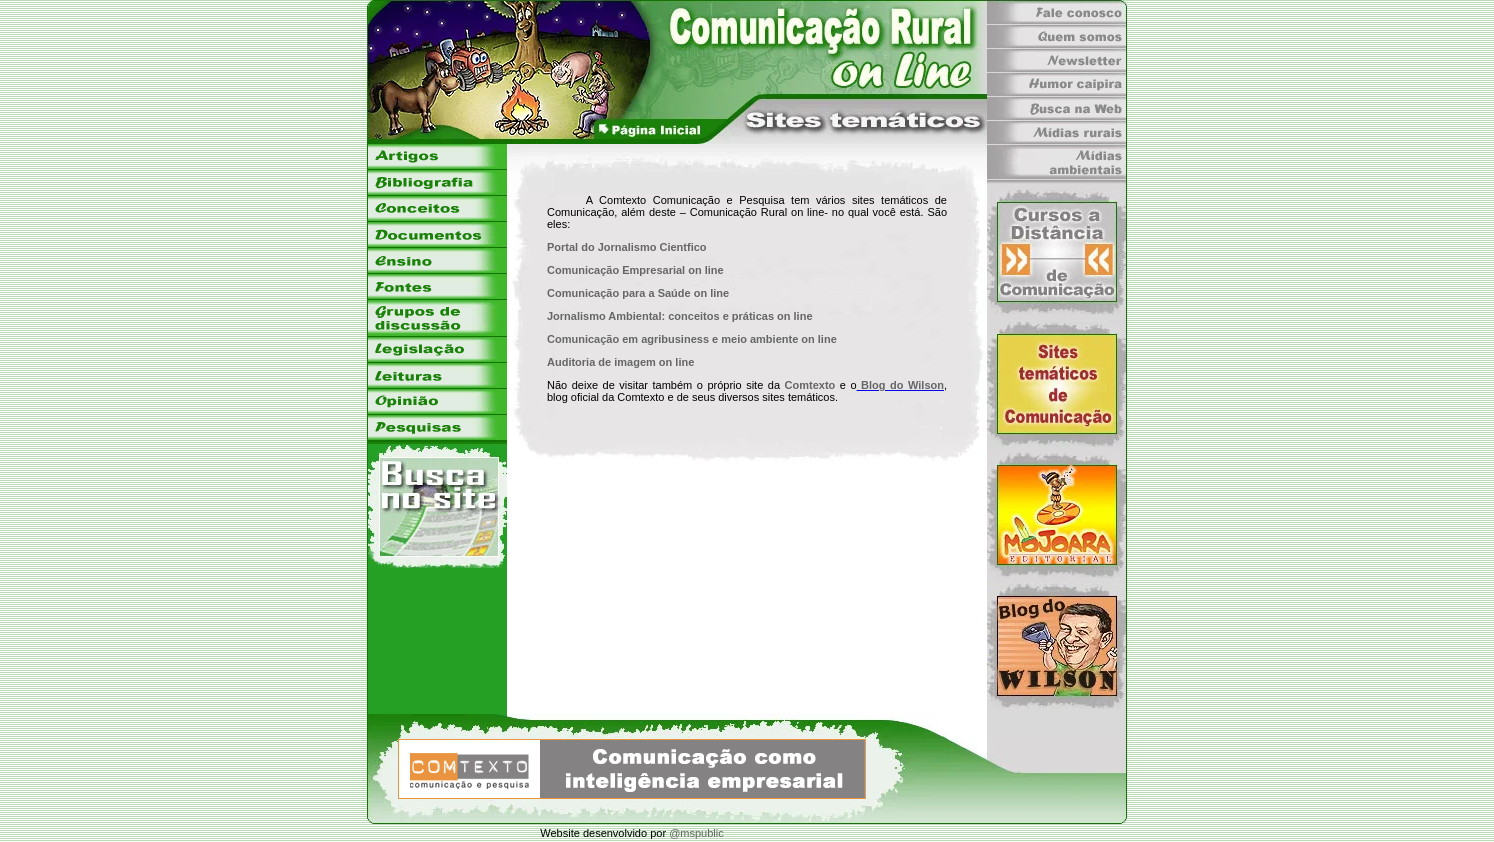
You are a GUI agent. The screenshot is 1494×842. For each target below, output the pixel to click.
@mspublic (696, 833)
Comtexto (810, 385)
